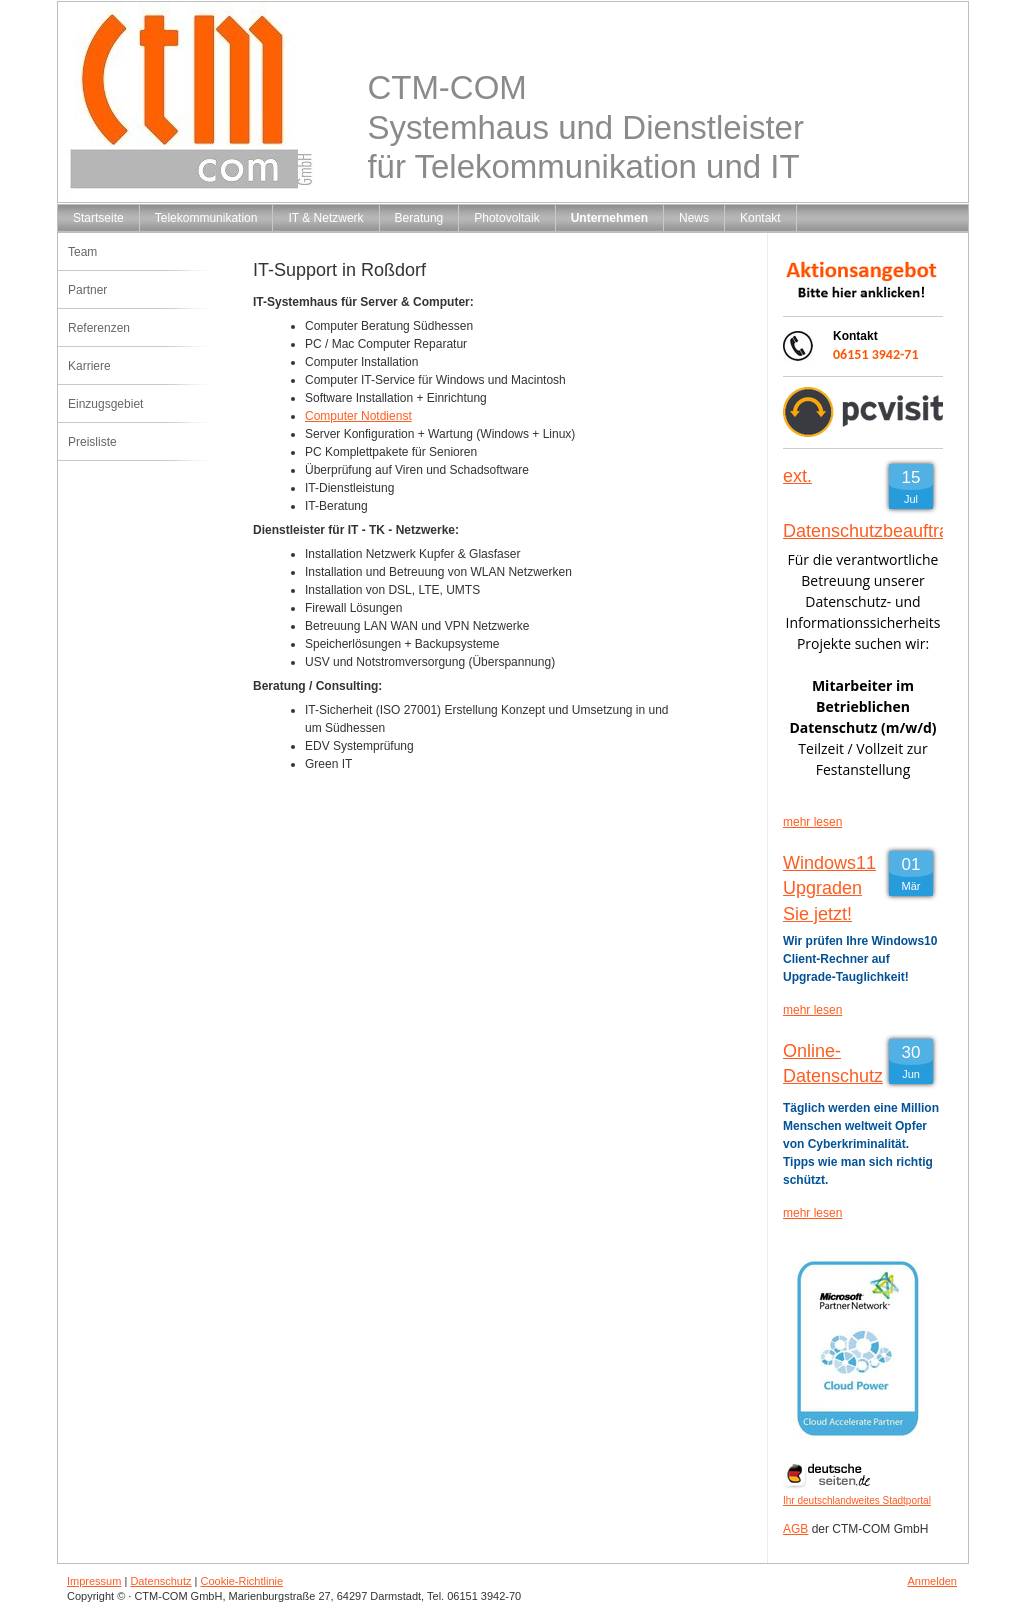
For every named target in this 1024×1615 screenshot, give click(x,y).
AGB (795, 1529)
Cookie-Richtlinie (242, 1581)
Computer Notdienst (358, 416)
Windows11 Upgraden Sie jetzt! (829, 888)
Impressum (94, 1581)
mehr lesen (812, 822)
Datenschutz (160, 1581)
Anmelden (932, 1581)
